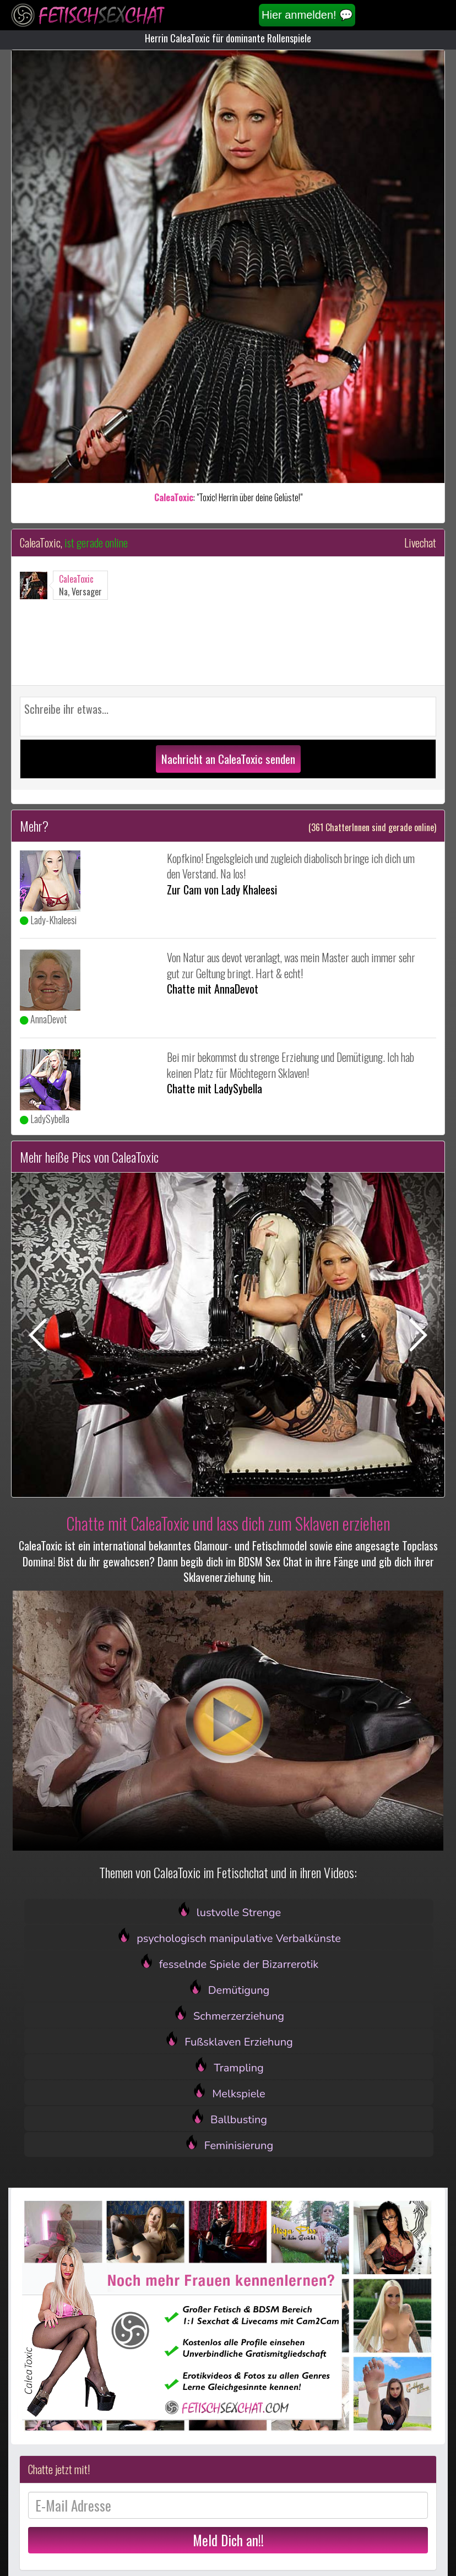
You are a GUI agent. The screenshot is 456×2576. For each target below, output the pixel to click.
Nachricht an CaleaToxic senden (228, 758)
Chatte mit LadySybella (214, 1088)
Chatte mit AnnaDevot (212, 988)
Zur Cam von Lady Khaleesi (222, 889)
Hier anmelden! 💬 (307, 15)
